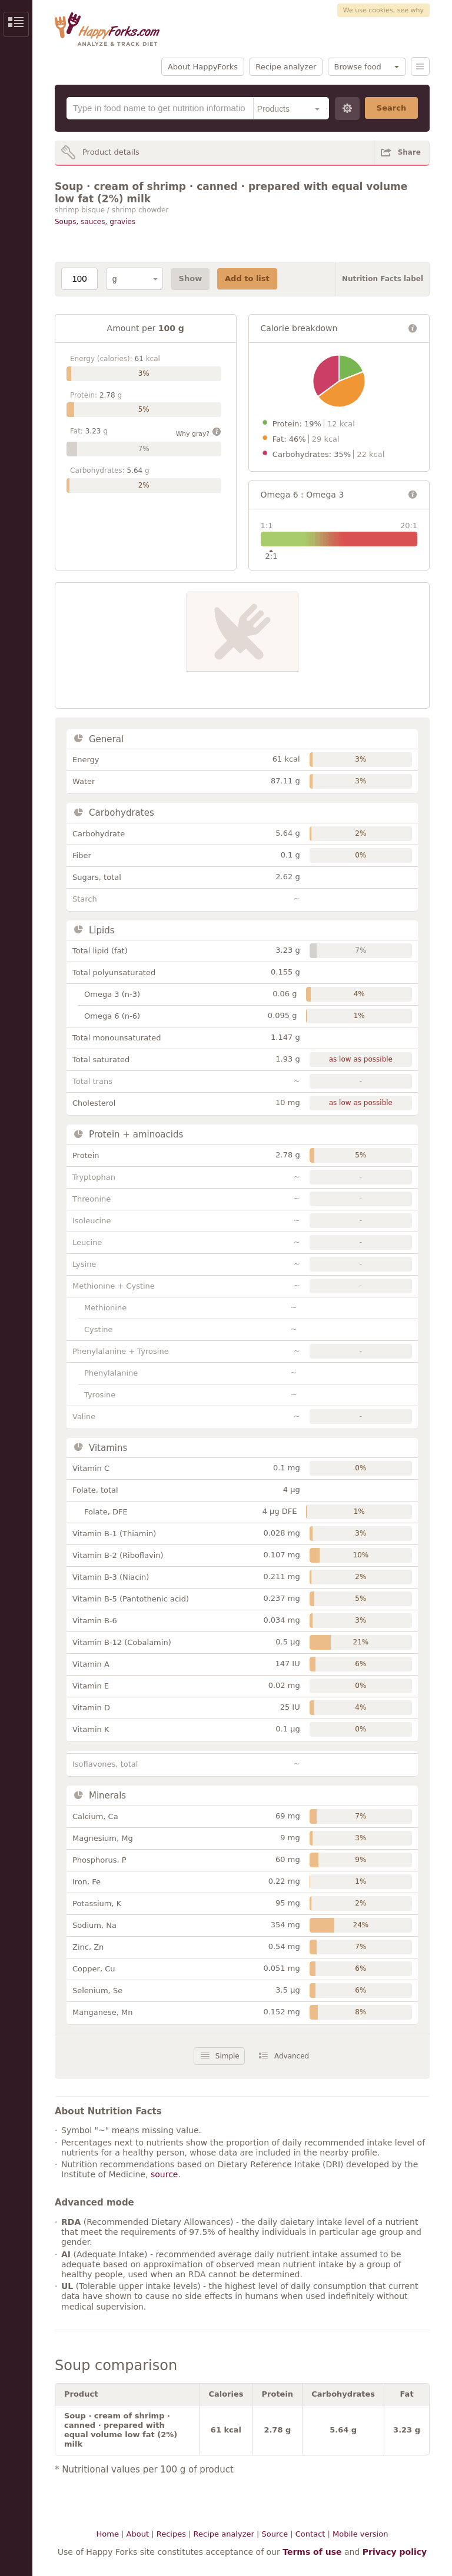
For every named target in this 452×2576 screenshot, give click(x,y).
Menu (420, 66)
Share (409, 152)
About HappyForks (203, 66)
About (138, 2534)
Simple (227, 2056)
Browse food (357, 66)
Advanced (291, 2056)
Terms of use (311, 2552)
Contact (310, 2534)
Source (274, 2534)
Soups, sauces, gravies (95, 222)
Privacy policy (395, 2552)
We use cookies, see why (383, 10)
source (164, 2174)
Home (108, 2534)
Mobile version (360, 2534)
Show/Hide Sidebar (16, 24)
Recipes (171, 2534)
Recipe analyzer (285, 66)
